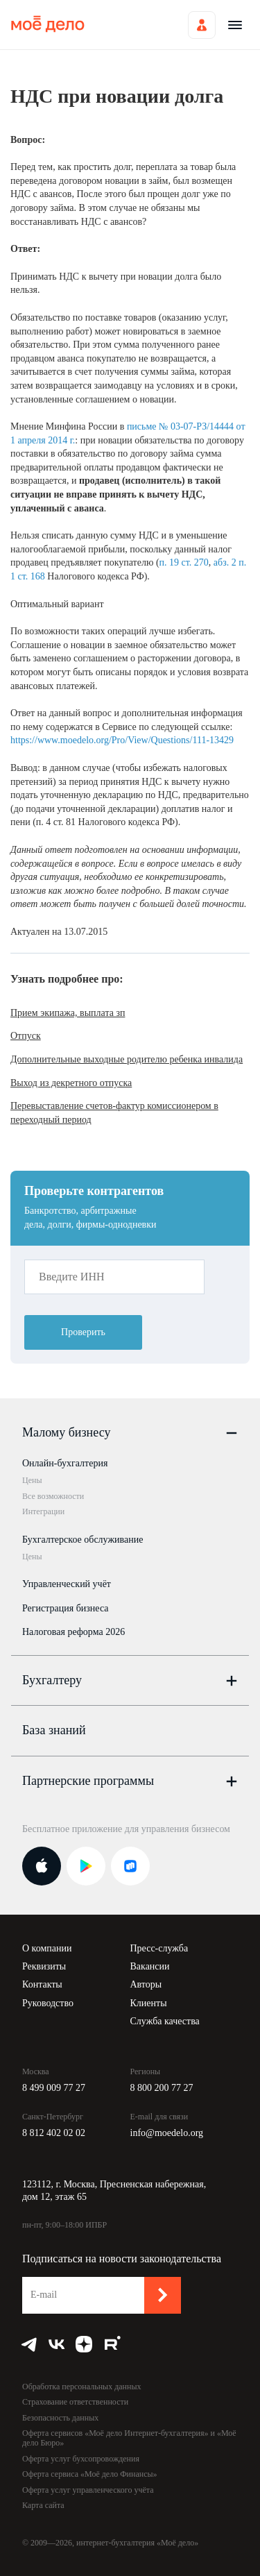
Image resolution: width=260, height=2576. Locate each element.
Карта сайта (43, 2505)
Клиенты (148, 2003)
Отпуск (25, 1036)
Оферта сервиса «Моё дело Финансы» (89, 2474)
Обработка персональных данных (81, 2386)
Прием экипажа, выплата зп (67, 1013)
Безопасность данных (60, 2418)
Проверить (83, 1332)
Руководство (47, 2003)
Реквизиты (44, 1966)
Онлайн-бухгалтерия (64, 1463)
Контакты (42, 1984)
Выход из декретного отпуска (71, 1083)
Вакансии (150, 1966)
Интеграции (43, 1511)
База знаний (54, 1730)
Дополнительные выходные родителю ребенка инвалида (126, 1059)
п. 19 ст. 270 (184, 562)
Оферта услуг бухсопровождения (80, 2459)
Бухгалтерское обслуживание (82, 1539)
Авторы (146, 1984)
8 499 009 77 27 (53, 2088)
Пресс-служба (159, 1948)
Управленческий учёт (66, 1584)
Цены (32, 1480)
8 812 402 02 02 (53, 2133)
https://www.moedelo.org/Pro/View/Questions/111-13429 (122, 740)
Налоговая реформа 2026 (73, 1632)
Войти (202, 25)
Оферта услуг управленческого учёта (87, 2490)
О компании (46, 1948)
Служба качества (165, 2021)
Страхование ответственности (75, 2402)
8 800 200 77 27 (161, 2088)
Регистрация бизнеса (65, 1608)
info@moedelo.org (167, 2133)
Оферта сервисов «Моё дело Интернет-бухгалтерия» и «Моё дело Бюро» (129, 2438)
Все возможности (53, 1496)
